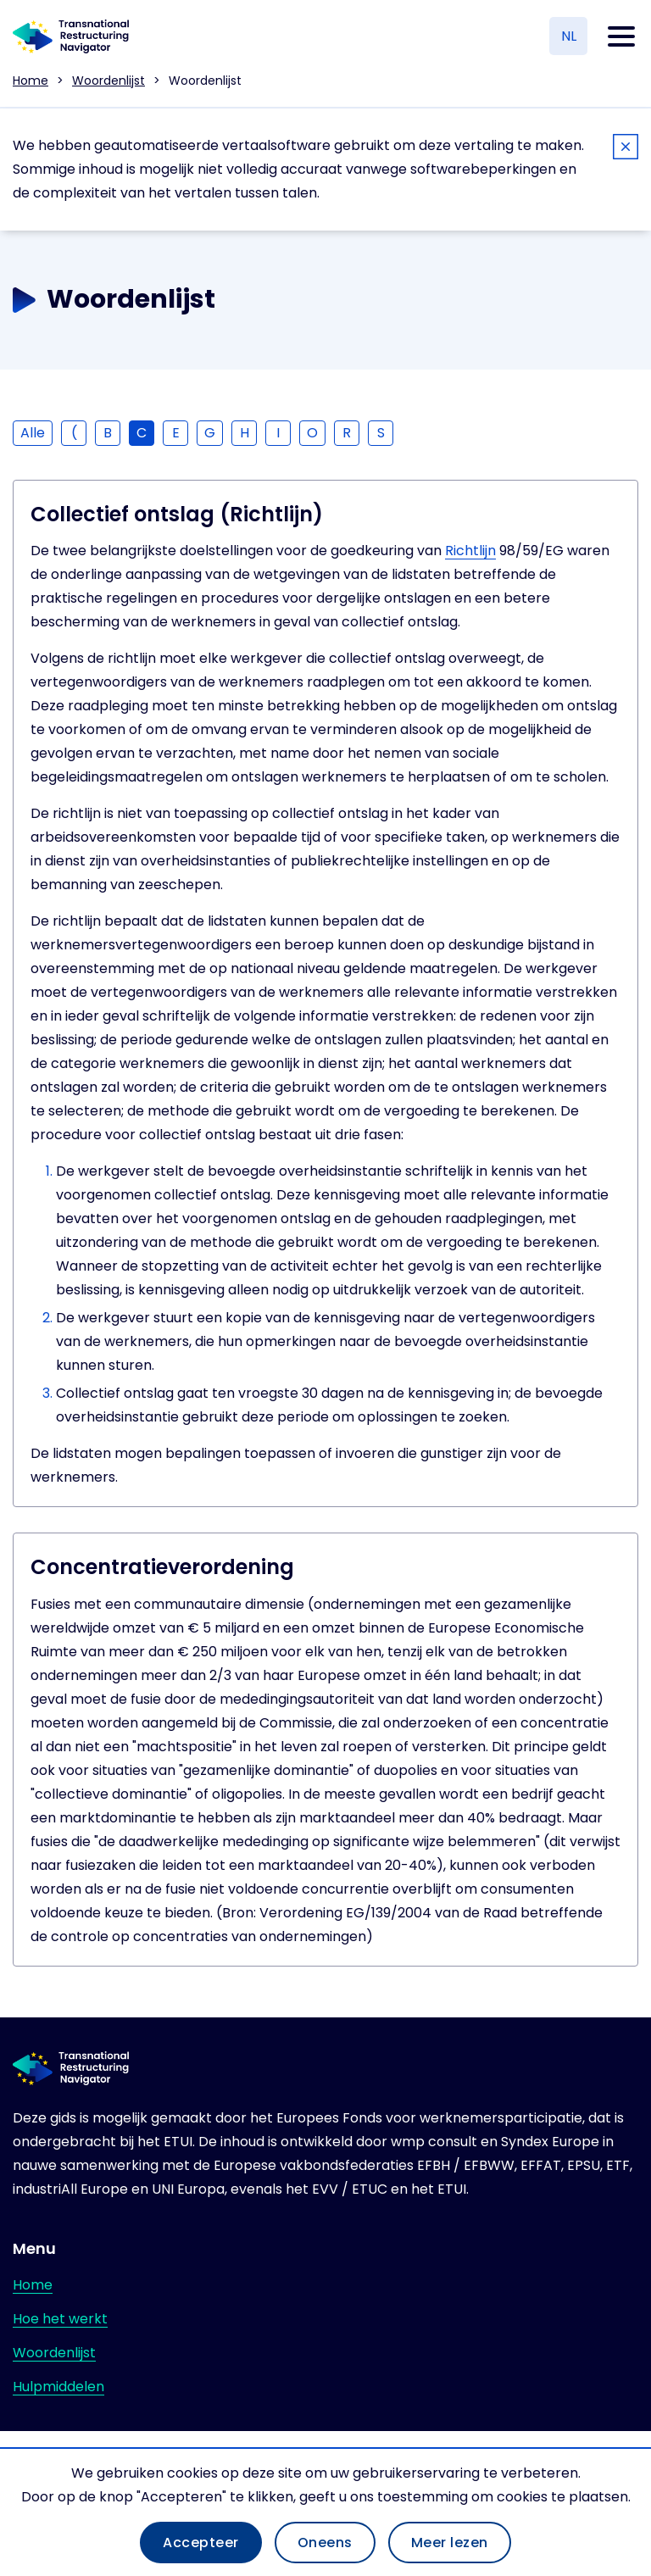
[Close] (625, 149)
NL (568, 36)
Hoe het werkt (60, 2318)
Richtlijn (470, 550)
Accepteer (201, 2542)
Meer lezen (449, 2542)
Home (30, 80)
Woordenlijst (108, 80)
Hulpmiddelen (58, 2386)
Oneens (325, 2542)
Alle (32, 432)
